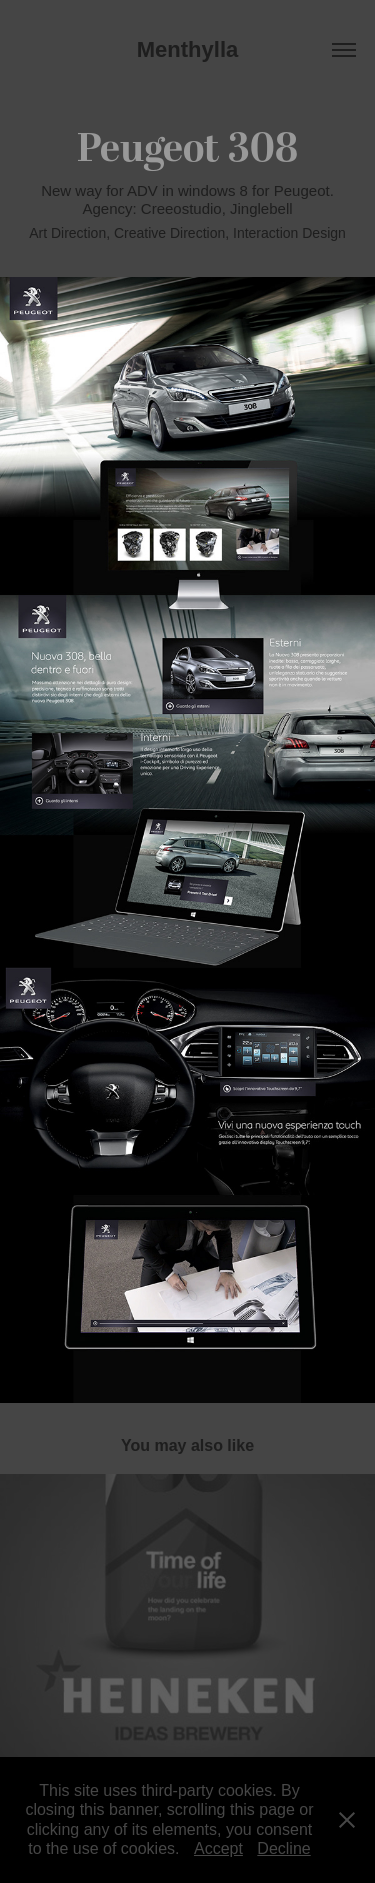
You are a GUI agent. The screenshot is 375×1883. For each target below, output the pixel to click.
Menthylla (187, 49)
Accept (218, 1848)
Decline (283, 1848)
